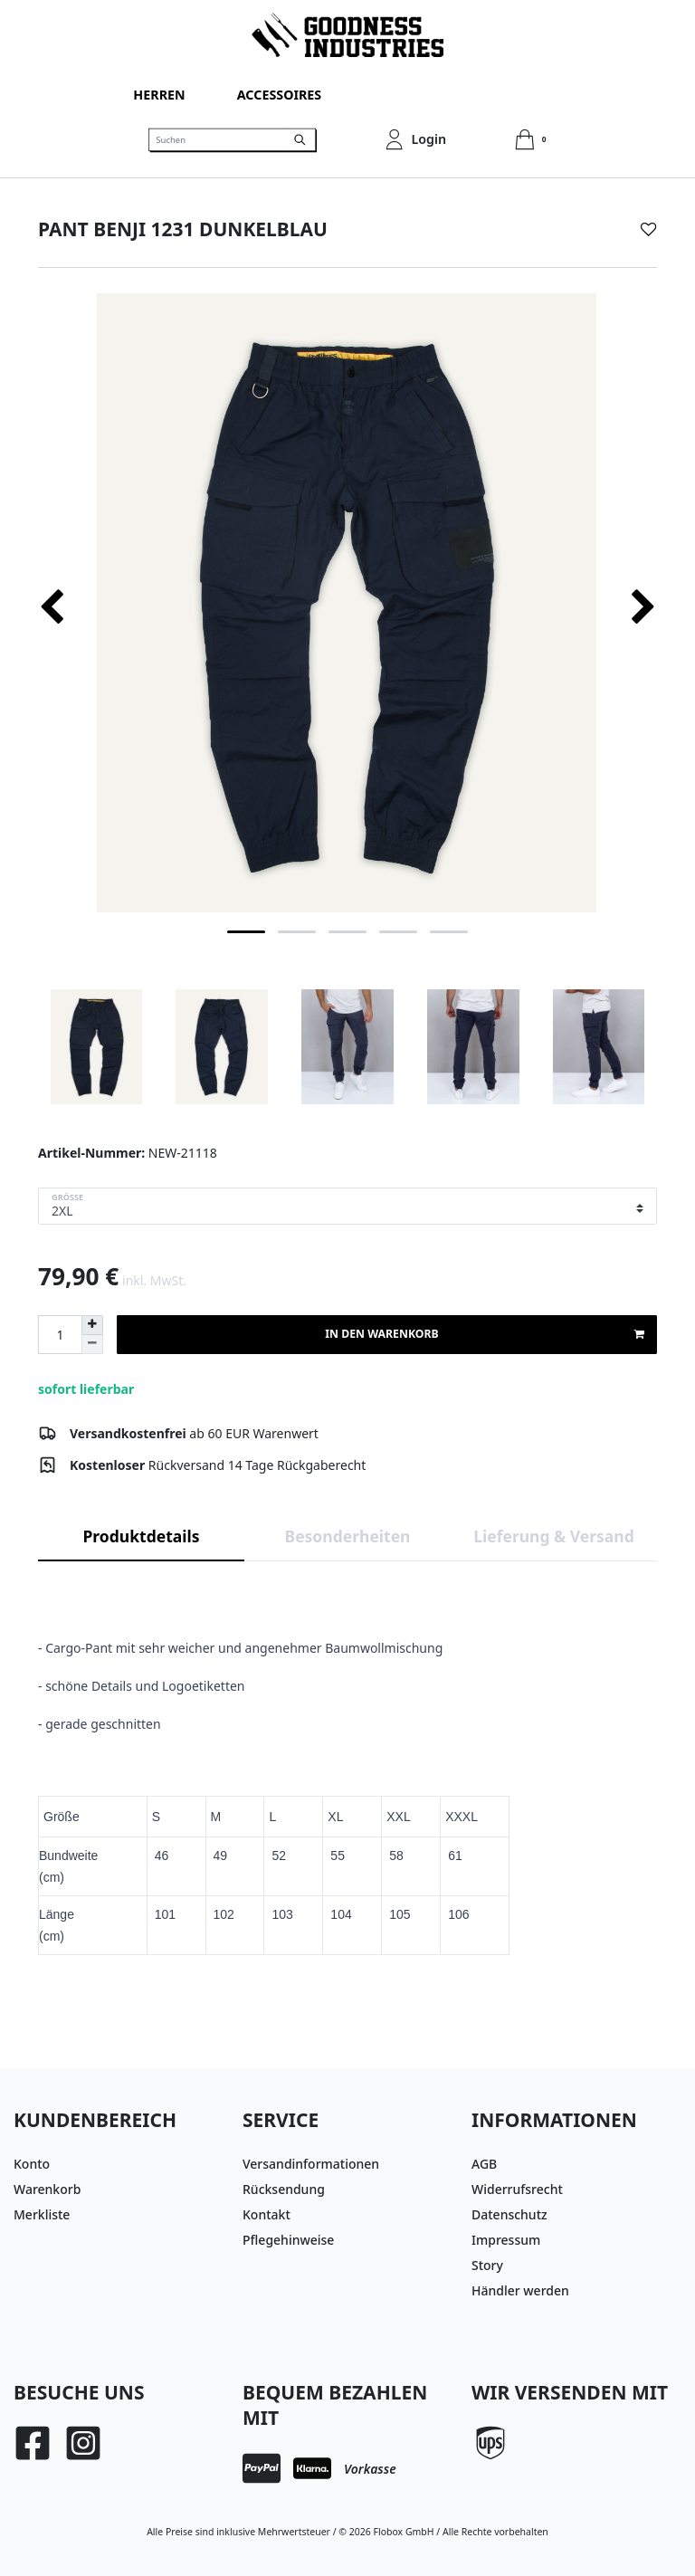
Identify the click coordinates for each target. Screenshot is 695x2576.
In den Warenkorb (484, 1334)
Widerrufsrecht (517, 2189)
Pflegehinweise (288, 2239)
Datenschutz (509, 2214)
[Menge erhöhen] (92, 1325)
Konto (32, 2163)
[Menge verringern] (92, 1344)
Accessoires (279, 94)
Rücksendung (284, 2189)
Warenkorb (47, 2189)
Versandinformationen (311, 2163)
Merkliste (42, 2214)
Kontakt (266, 2214)
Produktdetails (141, 1536)
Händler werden (520, 2290)
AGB (484, 2163)
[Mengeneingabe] (59, 1334)
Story (487, 2265)
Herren (159, 94)
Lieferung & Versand (553, 1536)
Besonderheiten (348, 1536)
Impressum (505, 2239)
